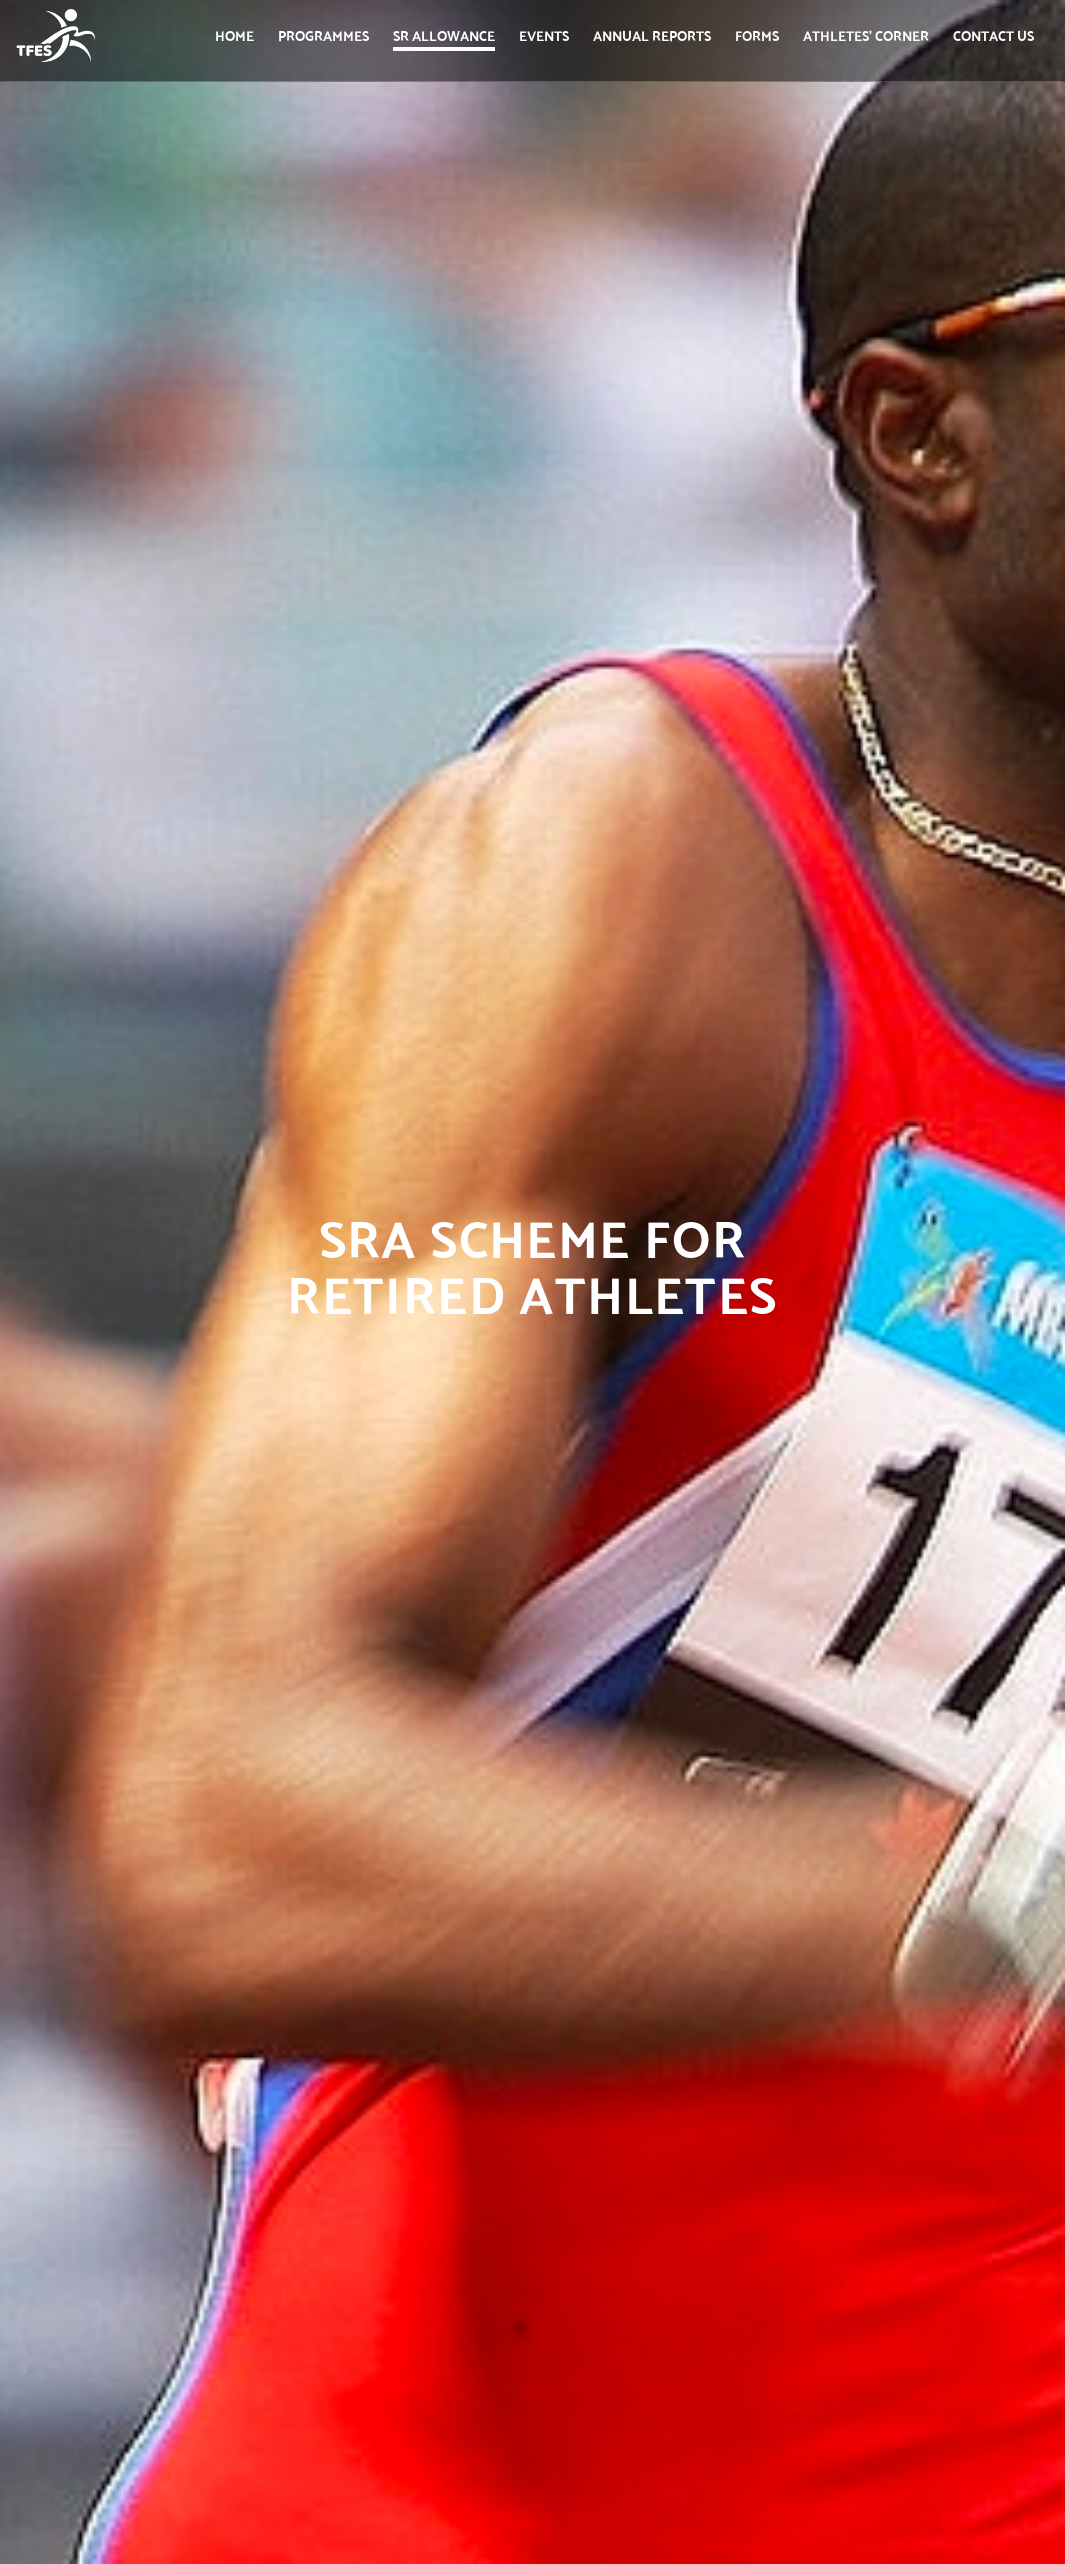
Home (234, 35)
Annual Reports (652, 35)
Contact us (993, 35)
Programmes (323, 35)
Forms (757, 35)
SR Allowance (444, 35)
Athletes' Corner (866, 35)
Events (544, 35)
